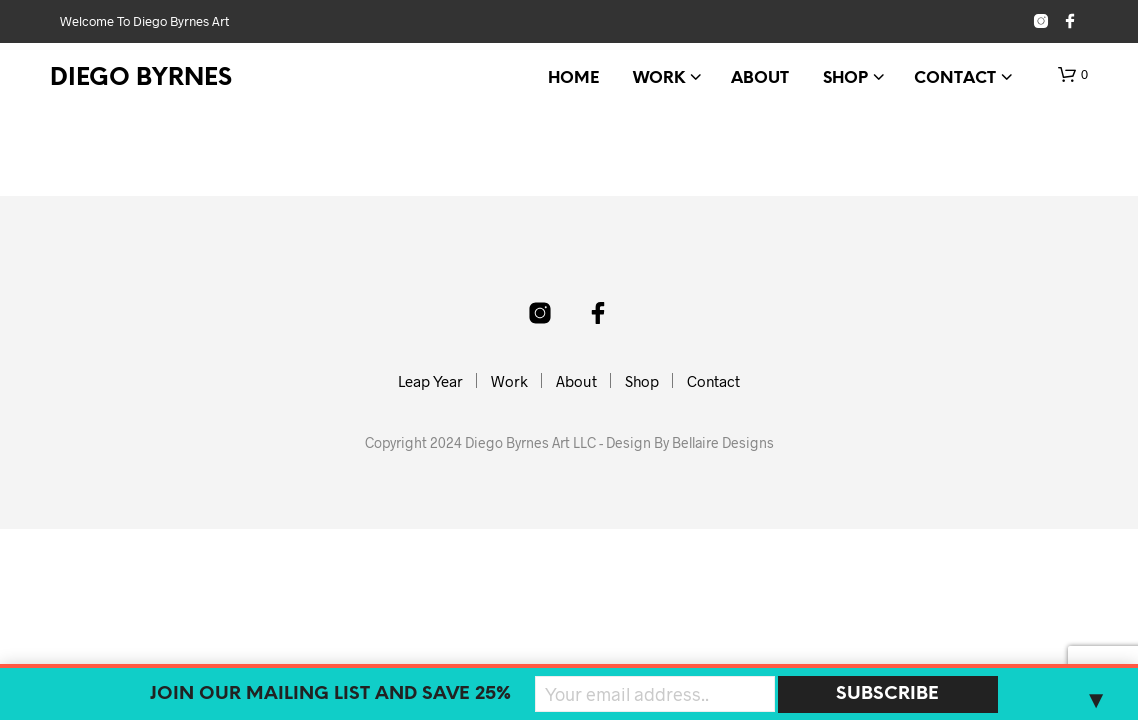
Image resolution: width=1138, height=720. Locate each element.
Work (659, 78)
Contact (955, 78)
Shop (845, 78)
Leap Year (430, 381)
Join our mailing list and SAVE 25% (330, 694)
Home (573, 78)
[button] (1073, 75)
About (760, 78)
